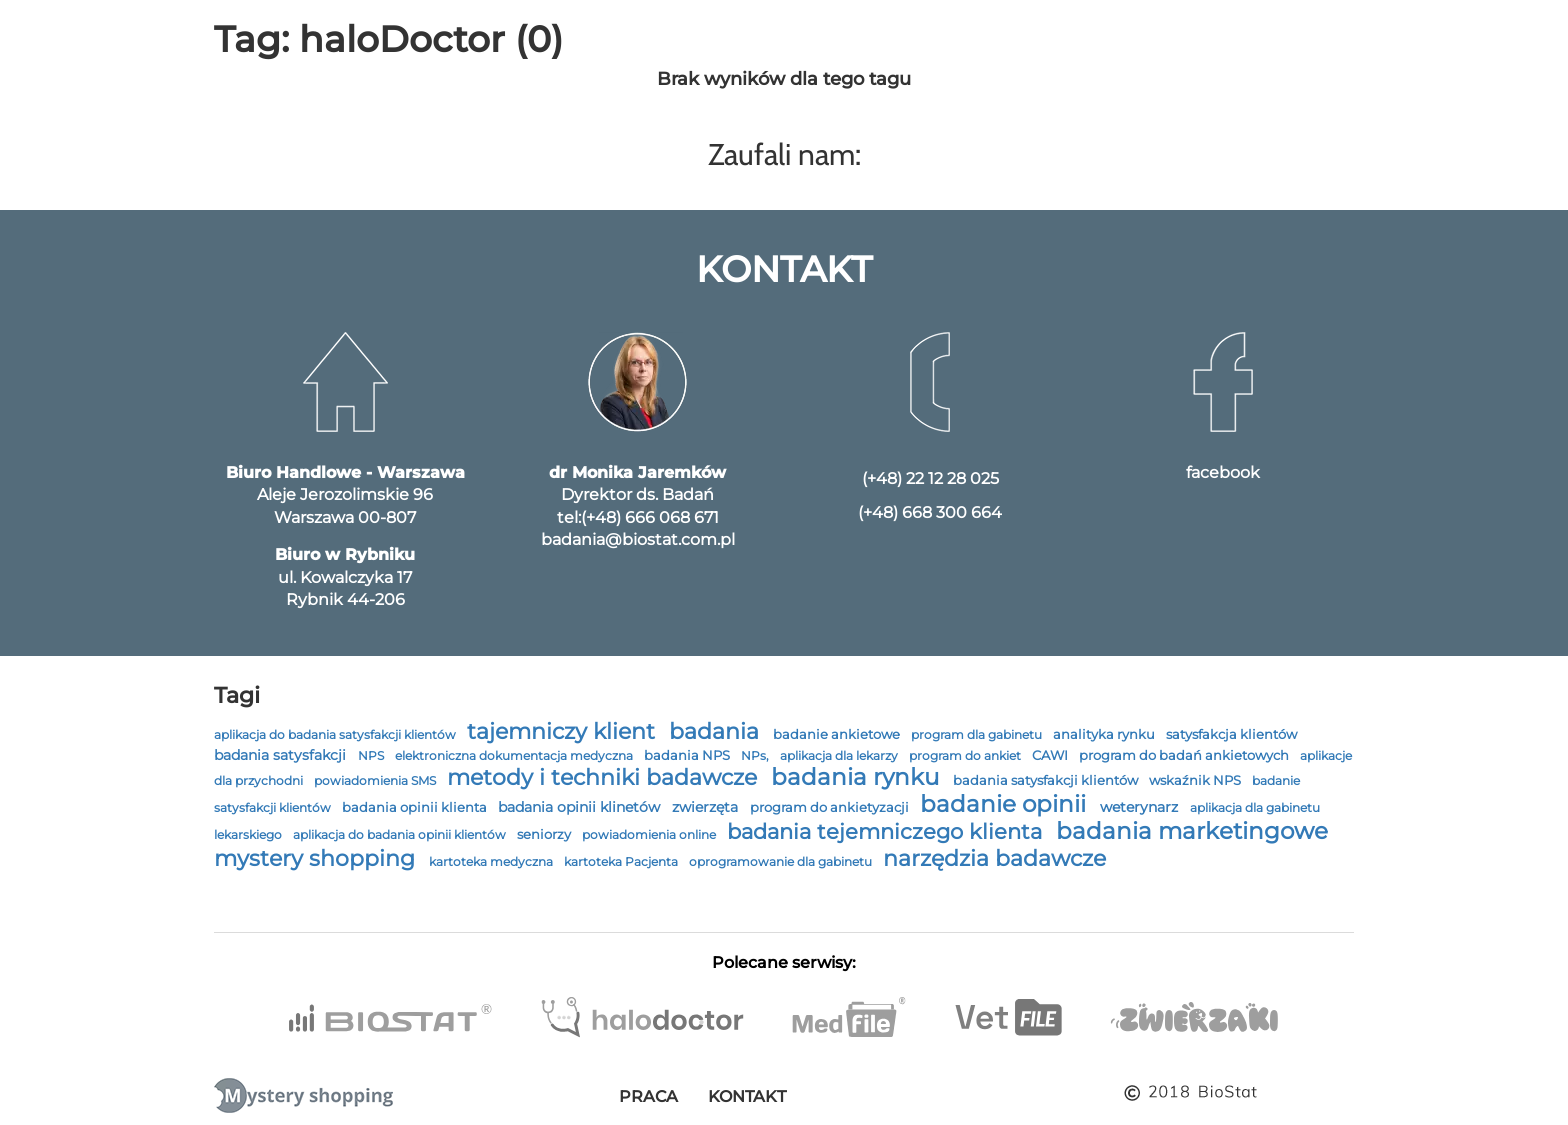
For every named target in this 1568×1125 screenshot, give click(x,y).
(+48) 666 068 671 (650, 517)
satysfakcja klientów (1231, 734)
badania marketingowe (1192, 831)
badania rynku (858, 777)
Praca (648, 1096)
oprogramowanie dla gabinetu (782, 861)
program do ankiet (966, 755)
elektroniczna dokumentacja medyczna (515, 755)
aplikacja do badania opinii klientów (401, 834)
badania (717, 731)
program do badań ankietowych (1185, 755)
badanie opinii (1006, 804)
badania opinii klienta (416, 807)
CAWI (1051, 755)
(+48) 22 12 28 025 (930, 478)
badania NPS (688, 755)
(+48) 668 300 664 (930, 512)
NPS (372, 755)
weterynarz (1141, 807)
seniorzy (545, 834)
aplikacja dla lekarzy (840, 755)
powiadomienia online (650, 834)
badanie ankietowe (838, 734)
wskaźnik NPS (1196, 780)
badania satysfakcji (282, 755)
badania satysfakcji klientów (1047, 780)
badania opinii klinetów (581, 807)
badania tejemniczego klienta (887, 831)
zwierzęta (707, 807)
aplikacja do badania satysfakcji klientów (336, 734)
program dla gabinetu (978, 734)
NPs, (756, 755)
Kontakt (747, 1096)
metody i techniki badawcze (605, 777)
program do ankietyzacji (831, 807)
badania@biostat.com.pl (638, 539)
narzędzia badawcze (994, 858)
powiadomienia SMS (376, 780)
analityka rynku (1105, 734)
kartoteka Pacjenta (622, 861)
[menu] (31, 33)
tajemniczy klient (564, 731)
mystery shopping (317, 858)
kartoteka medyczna (492, 861)
